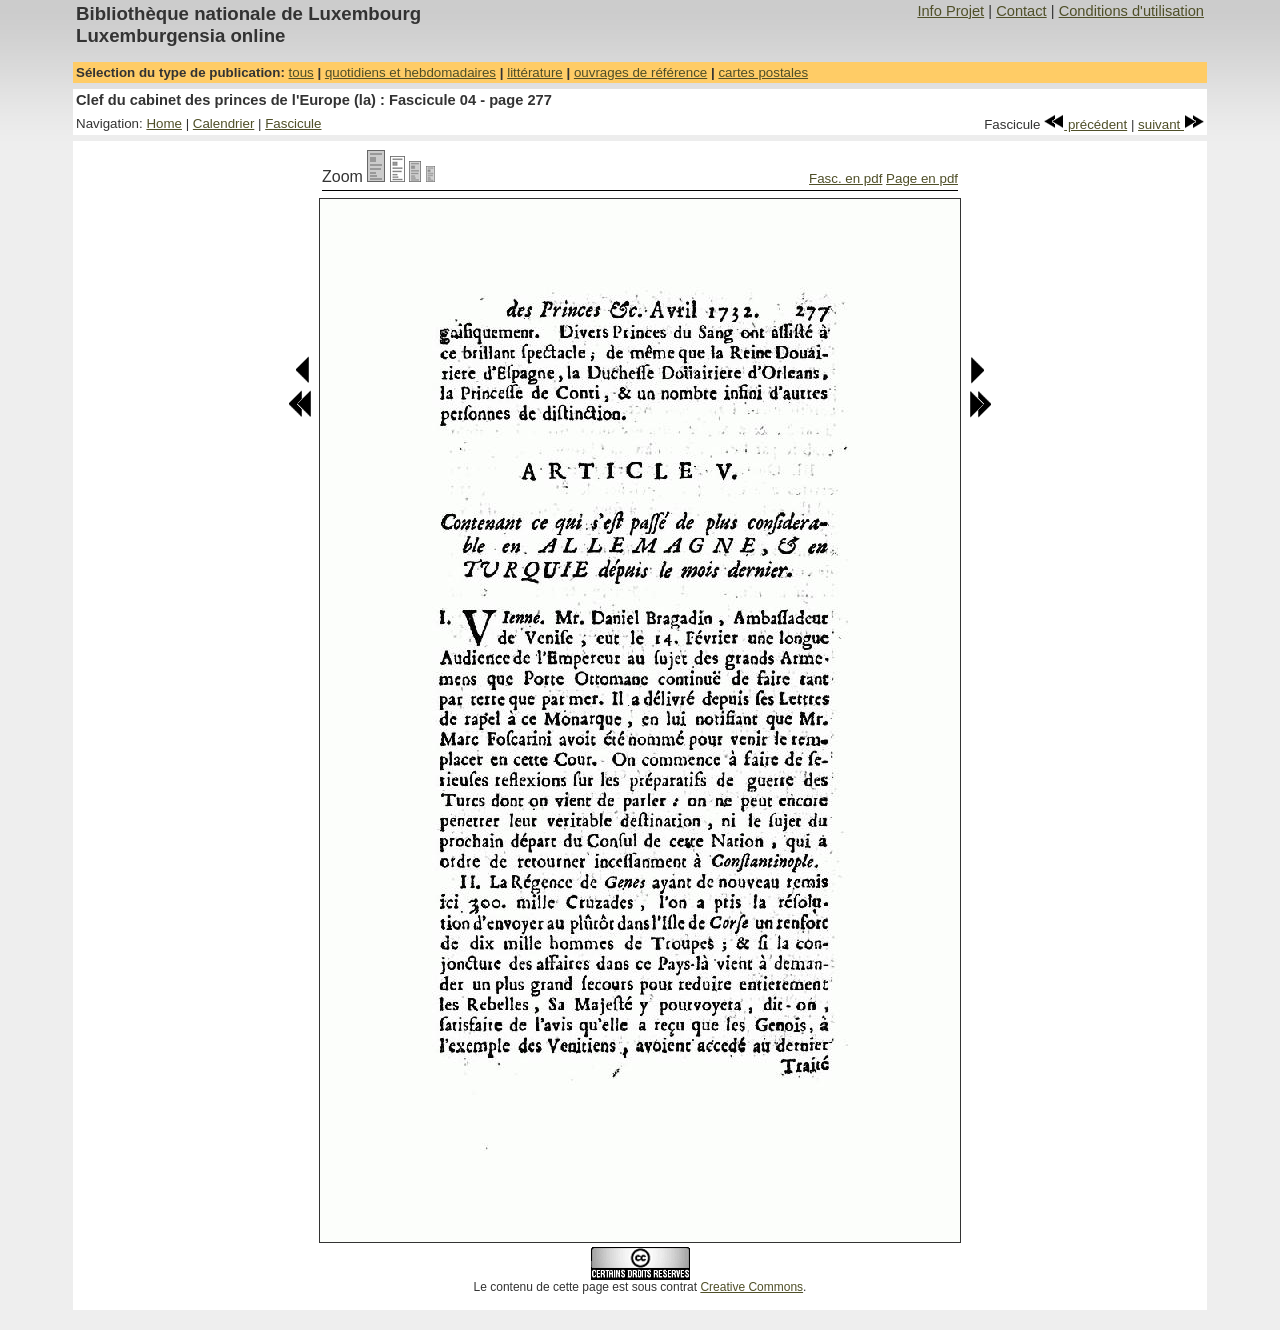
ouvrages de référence (640, 72)
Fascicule (293, 123)
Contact (1021, 11)
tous (301, 72)
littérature (535, 72)
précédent (1085, 124)
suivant (1171, 124)
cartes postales (763, 72)
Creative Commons (751, 1287)
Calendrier (224, 123)
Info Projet (950, 11)
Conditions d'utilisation (1131, 11)
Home (164, 123)
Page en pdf (922, 178)
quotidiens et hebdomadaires (410, 72)
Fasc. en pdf (845, 178)
